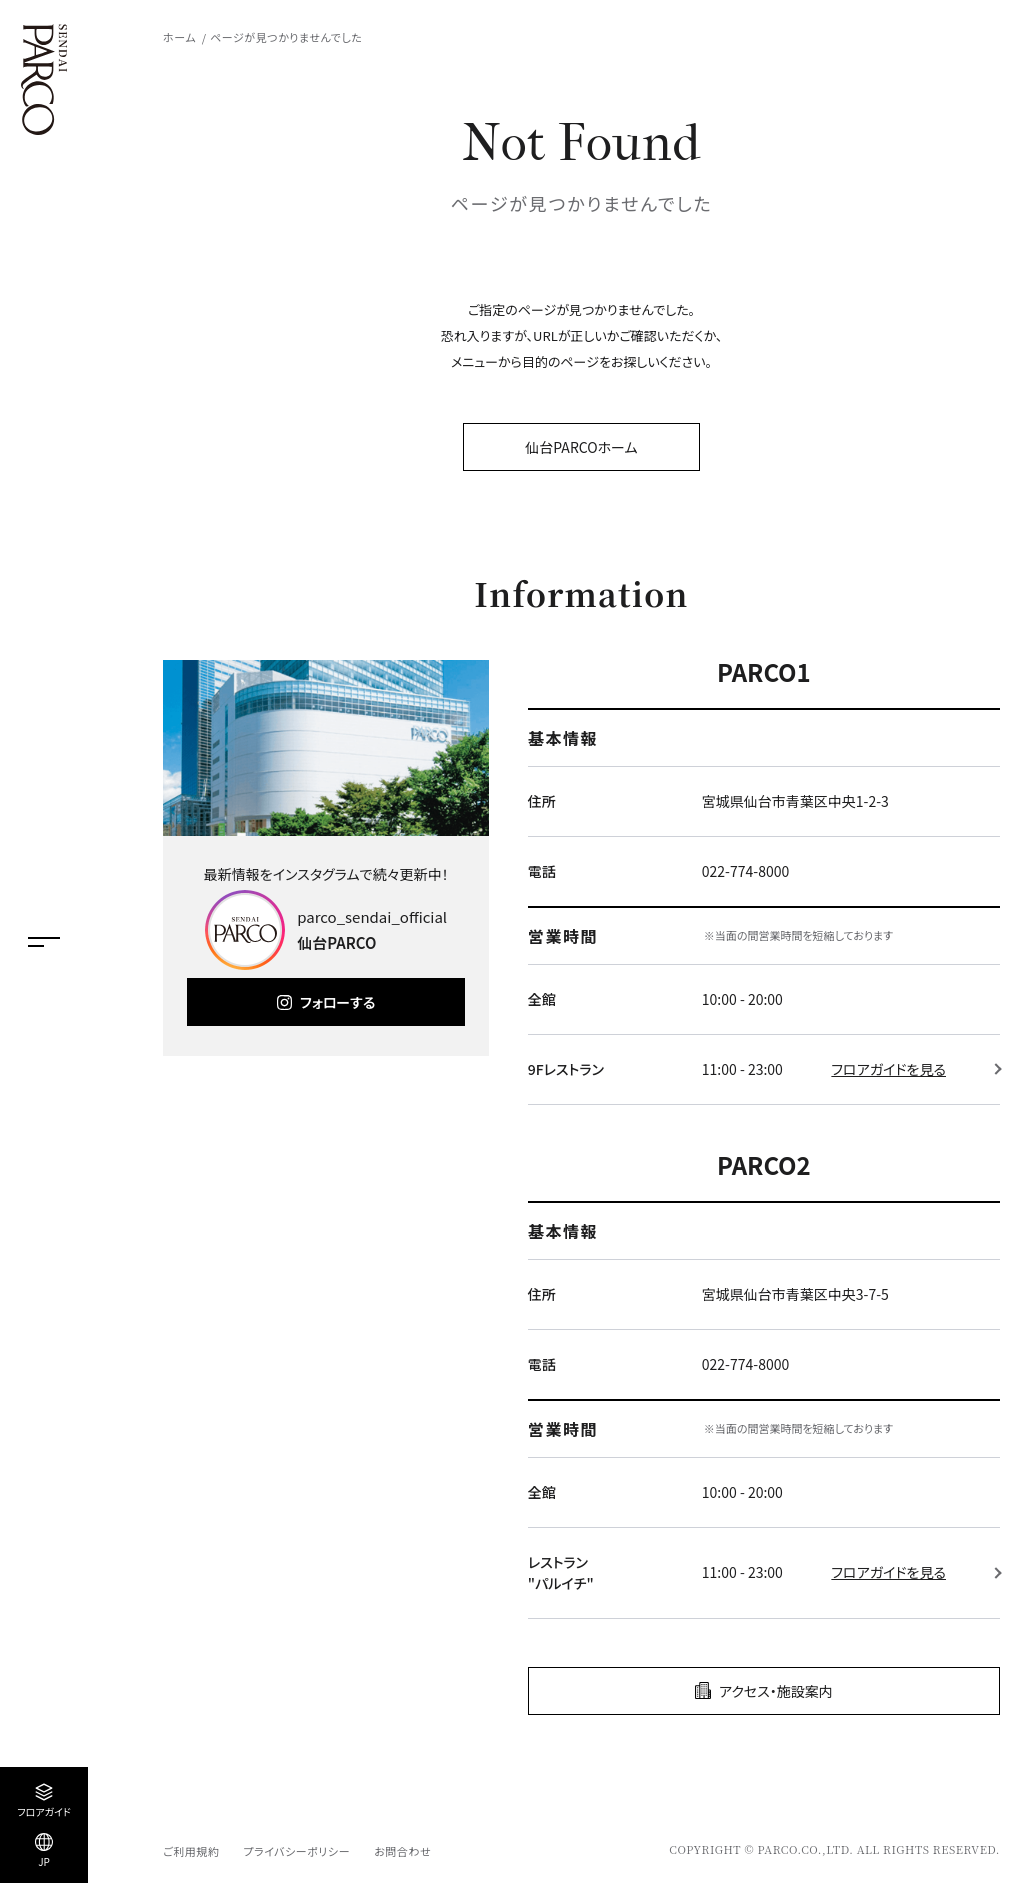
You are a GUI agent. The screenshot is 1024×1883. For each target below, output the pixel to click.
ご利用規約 (191, 1851)
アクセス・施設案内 (776, 1691)
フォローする (337, 1002)
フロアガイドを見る (888, 1069)
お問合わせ (402, 1851)
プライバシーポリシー (296, 1851)
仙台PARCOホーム (581, 447)
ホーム (179, 37)
